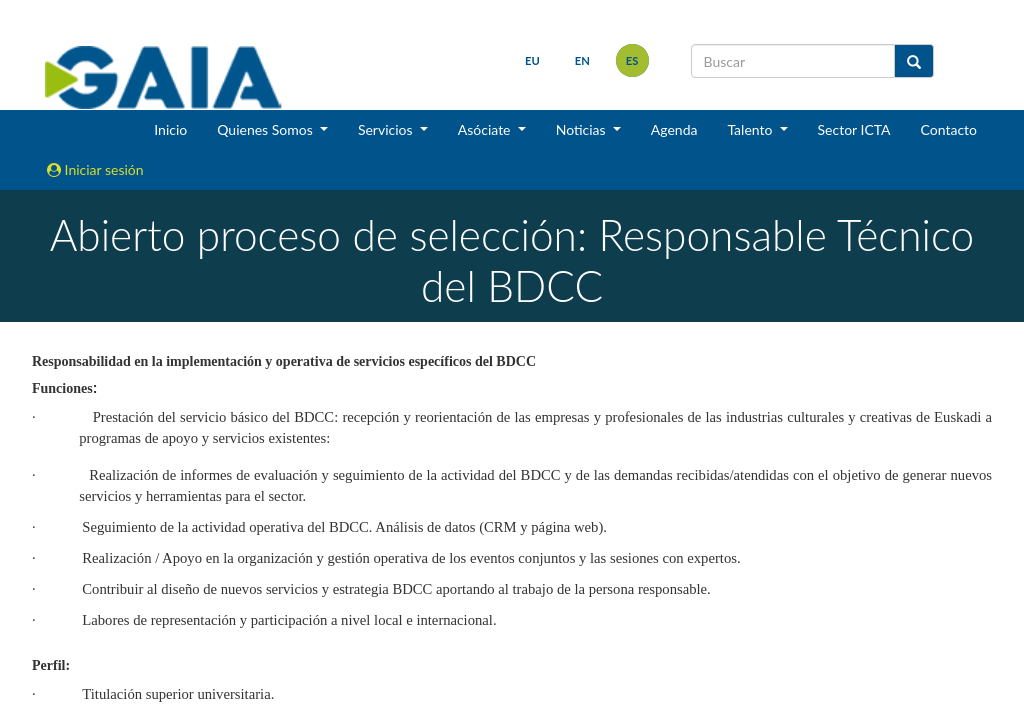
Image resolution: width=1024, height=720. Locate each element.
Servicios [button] (387, 129)
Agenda (674, 129)
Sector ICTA (854, 129)
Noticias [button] (583, 129)
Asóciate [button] (486, 129)
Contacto (949, 129)
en (582, 60)
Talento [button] (751, 129)
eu (532, 60)
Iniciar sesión (95, 169)
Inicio (170, 129)
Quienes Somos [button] (266, 129)
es (632, 60)
